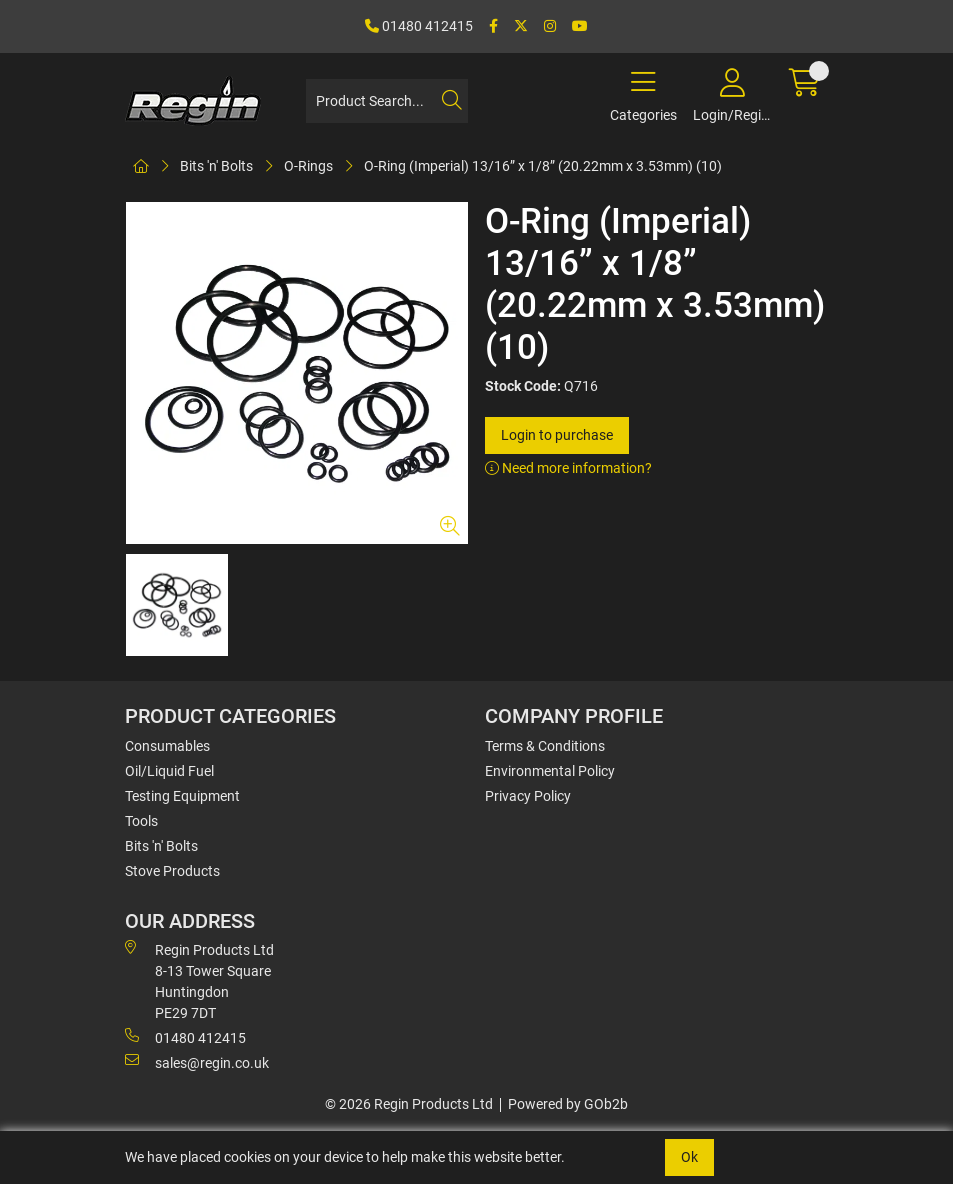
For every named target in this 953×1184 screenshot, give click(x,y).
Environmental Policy (550, 771)
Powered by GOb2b (568, 1104)
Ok (689, 1157)
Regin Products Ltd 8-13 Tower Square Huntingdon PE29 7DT (199, 980)
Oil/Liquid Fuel (169, 771)
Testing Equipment (182, 796)
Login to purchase (557, 435)
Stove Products (172, 871)
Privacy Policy (528, 796)
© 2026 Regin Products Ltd (409, 1104)
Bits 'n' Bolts (216, 166)
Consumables (167, 746)
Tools (141, 821)
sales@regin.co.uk (197, 1062)
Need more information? (568, 468)
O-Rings (308, 166)
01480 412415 (419, 26)
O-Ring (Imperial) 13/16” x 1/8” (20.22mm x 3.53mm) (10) (543, 166)
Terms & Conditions (545, 746)
